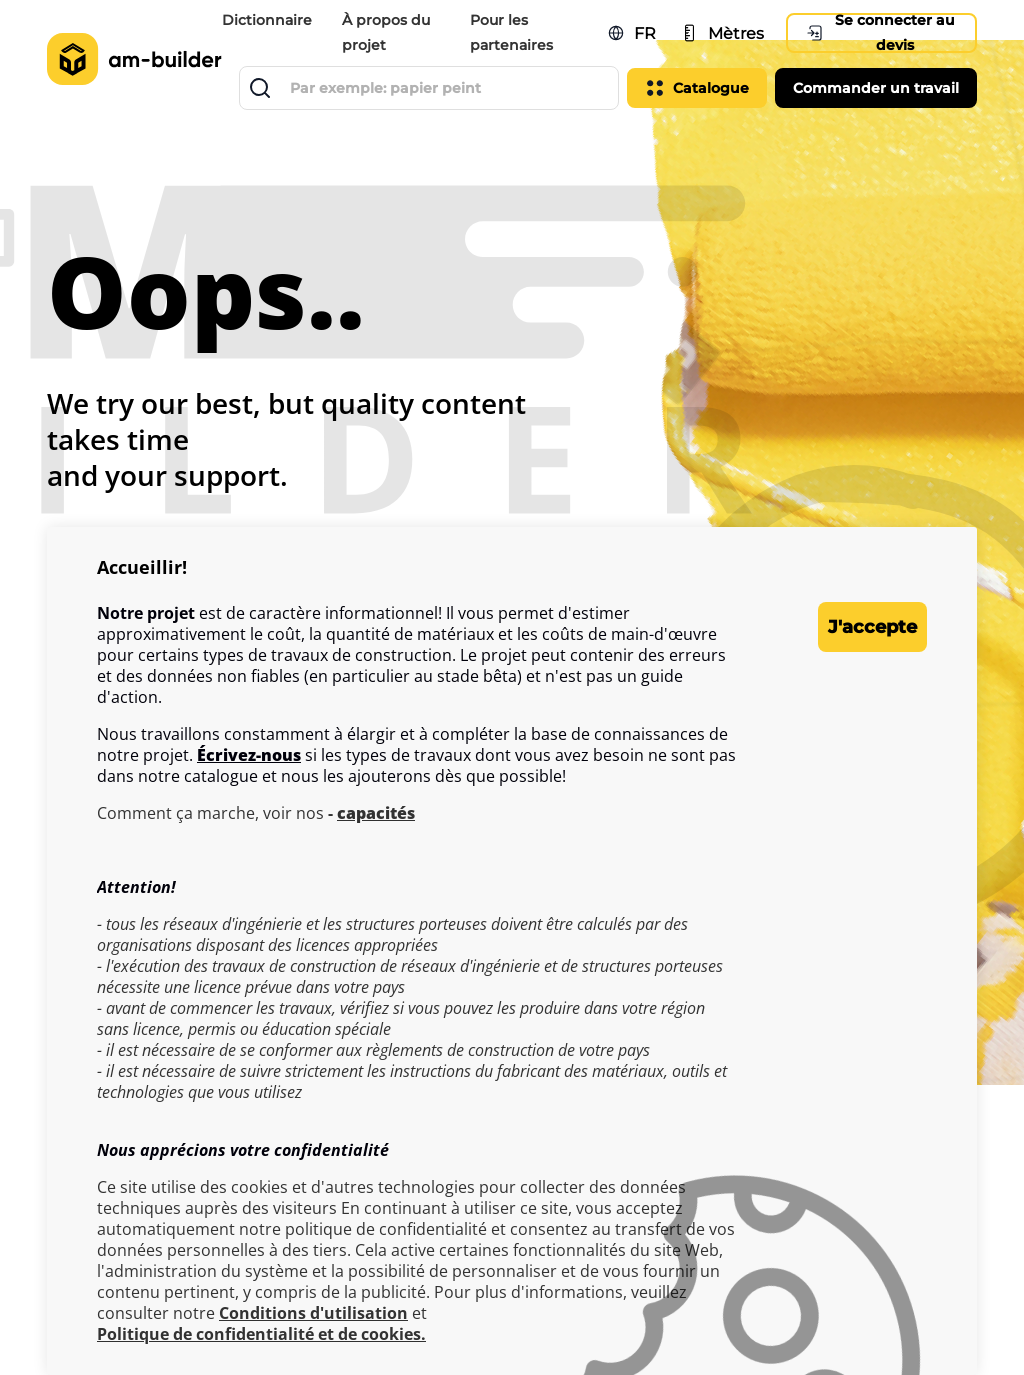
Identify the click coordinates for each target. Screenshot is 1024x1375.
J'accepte (847, 627)
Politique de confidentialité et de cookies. (261, 1334)
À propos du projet (389, 32)
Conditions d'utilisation (313, 1313)
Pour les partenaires (513, 32)
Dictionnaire (270, 20)
